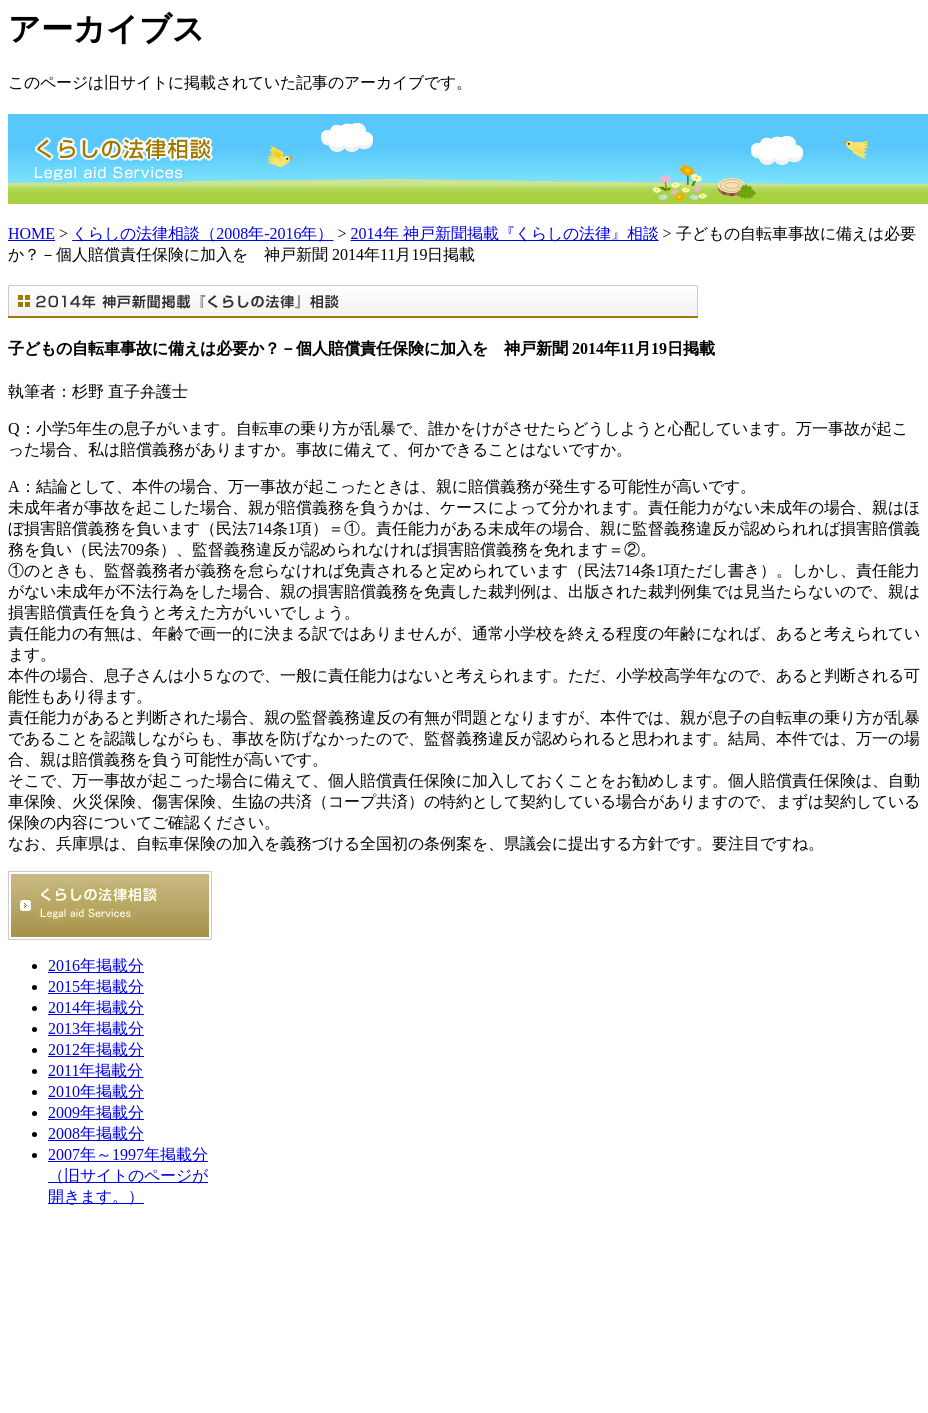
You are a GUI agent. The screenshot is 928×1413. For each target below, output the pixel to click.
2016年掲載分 (96, 965)
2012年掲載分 (96, 1049)
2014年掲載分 (96, 1007)
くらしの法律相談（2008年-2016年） (202, 233)
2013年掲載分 (96, 1028)
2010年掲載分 (96, 1091)
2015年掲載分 (96, 986)
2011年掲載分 (95, 1070)
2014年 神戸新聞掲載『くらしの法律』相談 (505, 233)
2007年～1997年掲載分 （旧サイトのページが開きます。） (128, 1175)
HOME (31, 233)
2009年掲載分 (96, 1112)
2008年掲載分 (96, 1133)
